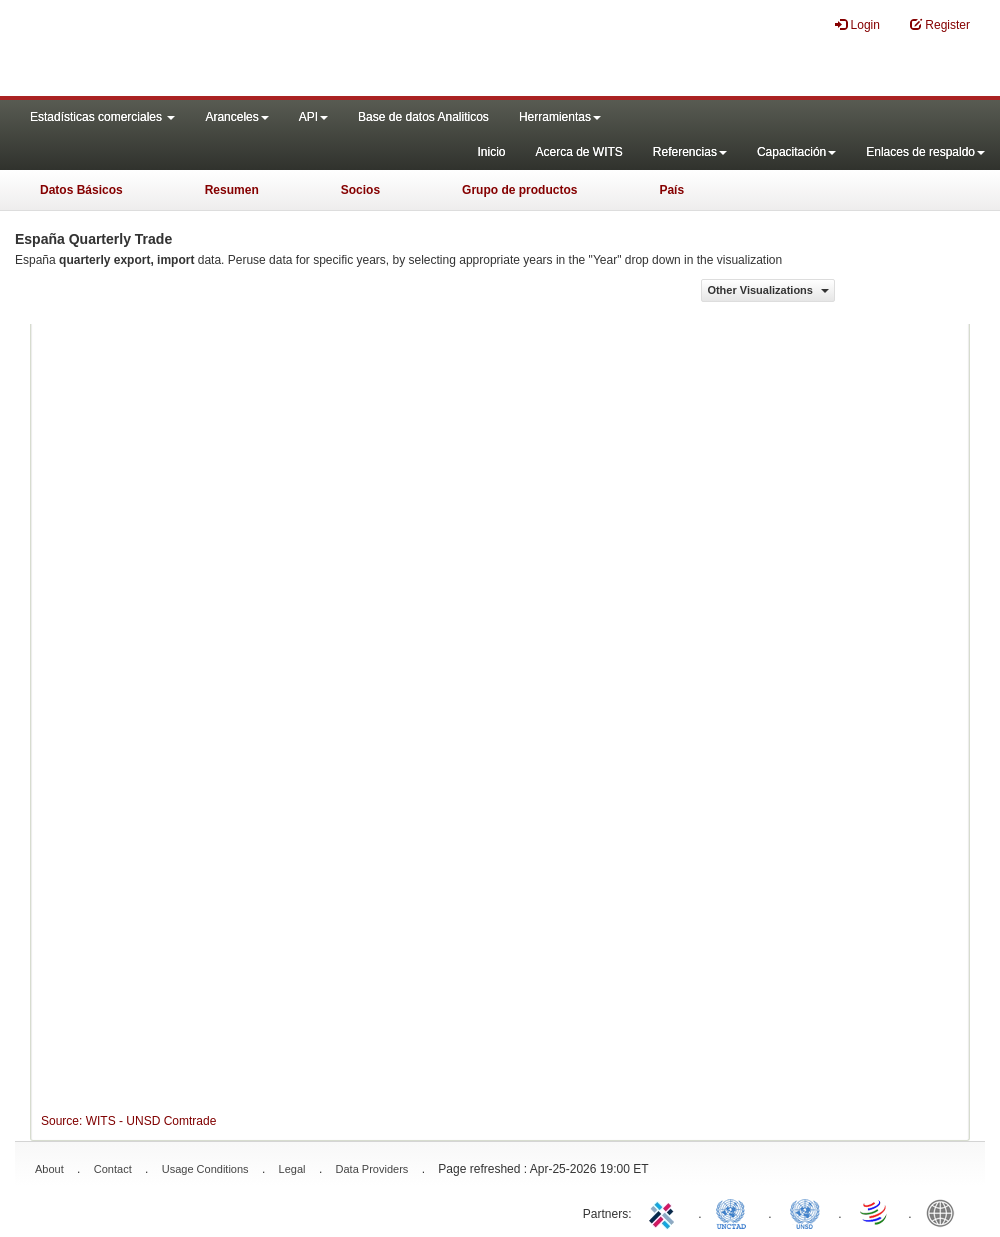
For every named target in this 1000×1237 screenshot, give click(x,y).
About (49, 1169)
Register (940, 24)
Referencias (690, 152)
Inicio (491, 152)
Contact (113, 1169)
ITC (665, 1212)
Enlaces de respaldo (925, 152)
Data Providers (372, 1169)
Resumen (232, 190)
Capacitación (796, 152)
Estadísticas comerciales (102, 117)
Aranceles (236, 117)
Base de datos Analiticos (423, 117)
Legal (292, 1169)
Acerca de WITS (578, 152)
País (671, 190)
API (313, 117)
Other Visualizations (768, 290)
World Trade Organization (875, 1212)
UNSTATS (805, 1212)
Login (857, 24)
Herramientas (560, 117)
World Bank (945, 1212)
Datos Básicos (81, 190)
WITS (200, 50)
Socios (360, 190)
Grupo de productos (519, 190)
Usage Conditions (205, 1169)
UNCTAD (735, 1212)
